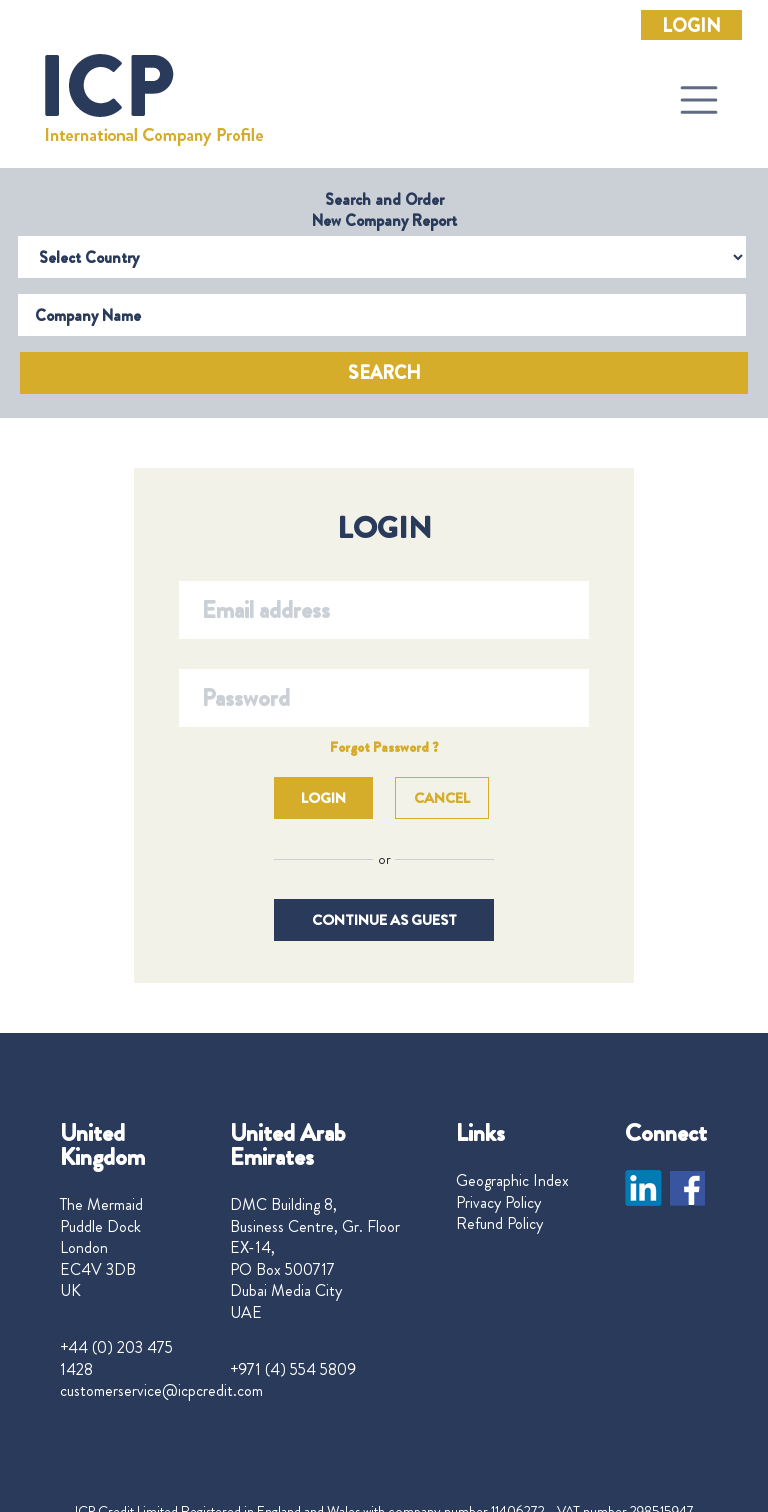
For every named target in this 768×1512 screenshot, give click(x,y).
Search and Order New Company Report (384, 210)
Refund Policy (499, 1224)
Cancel (442, 798)
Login (691, 26)
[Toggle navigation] (699, 100)
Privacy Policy (498, 1203)
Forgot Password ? (384, 747)
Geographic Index (512, 1181)
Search (384, 373)
